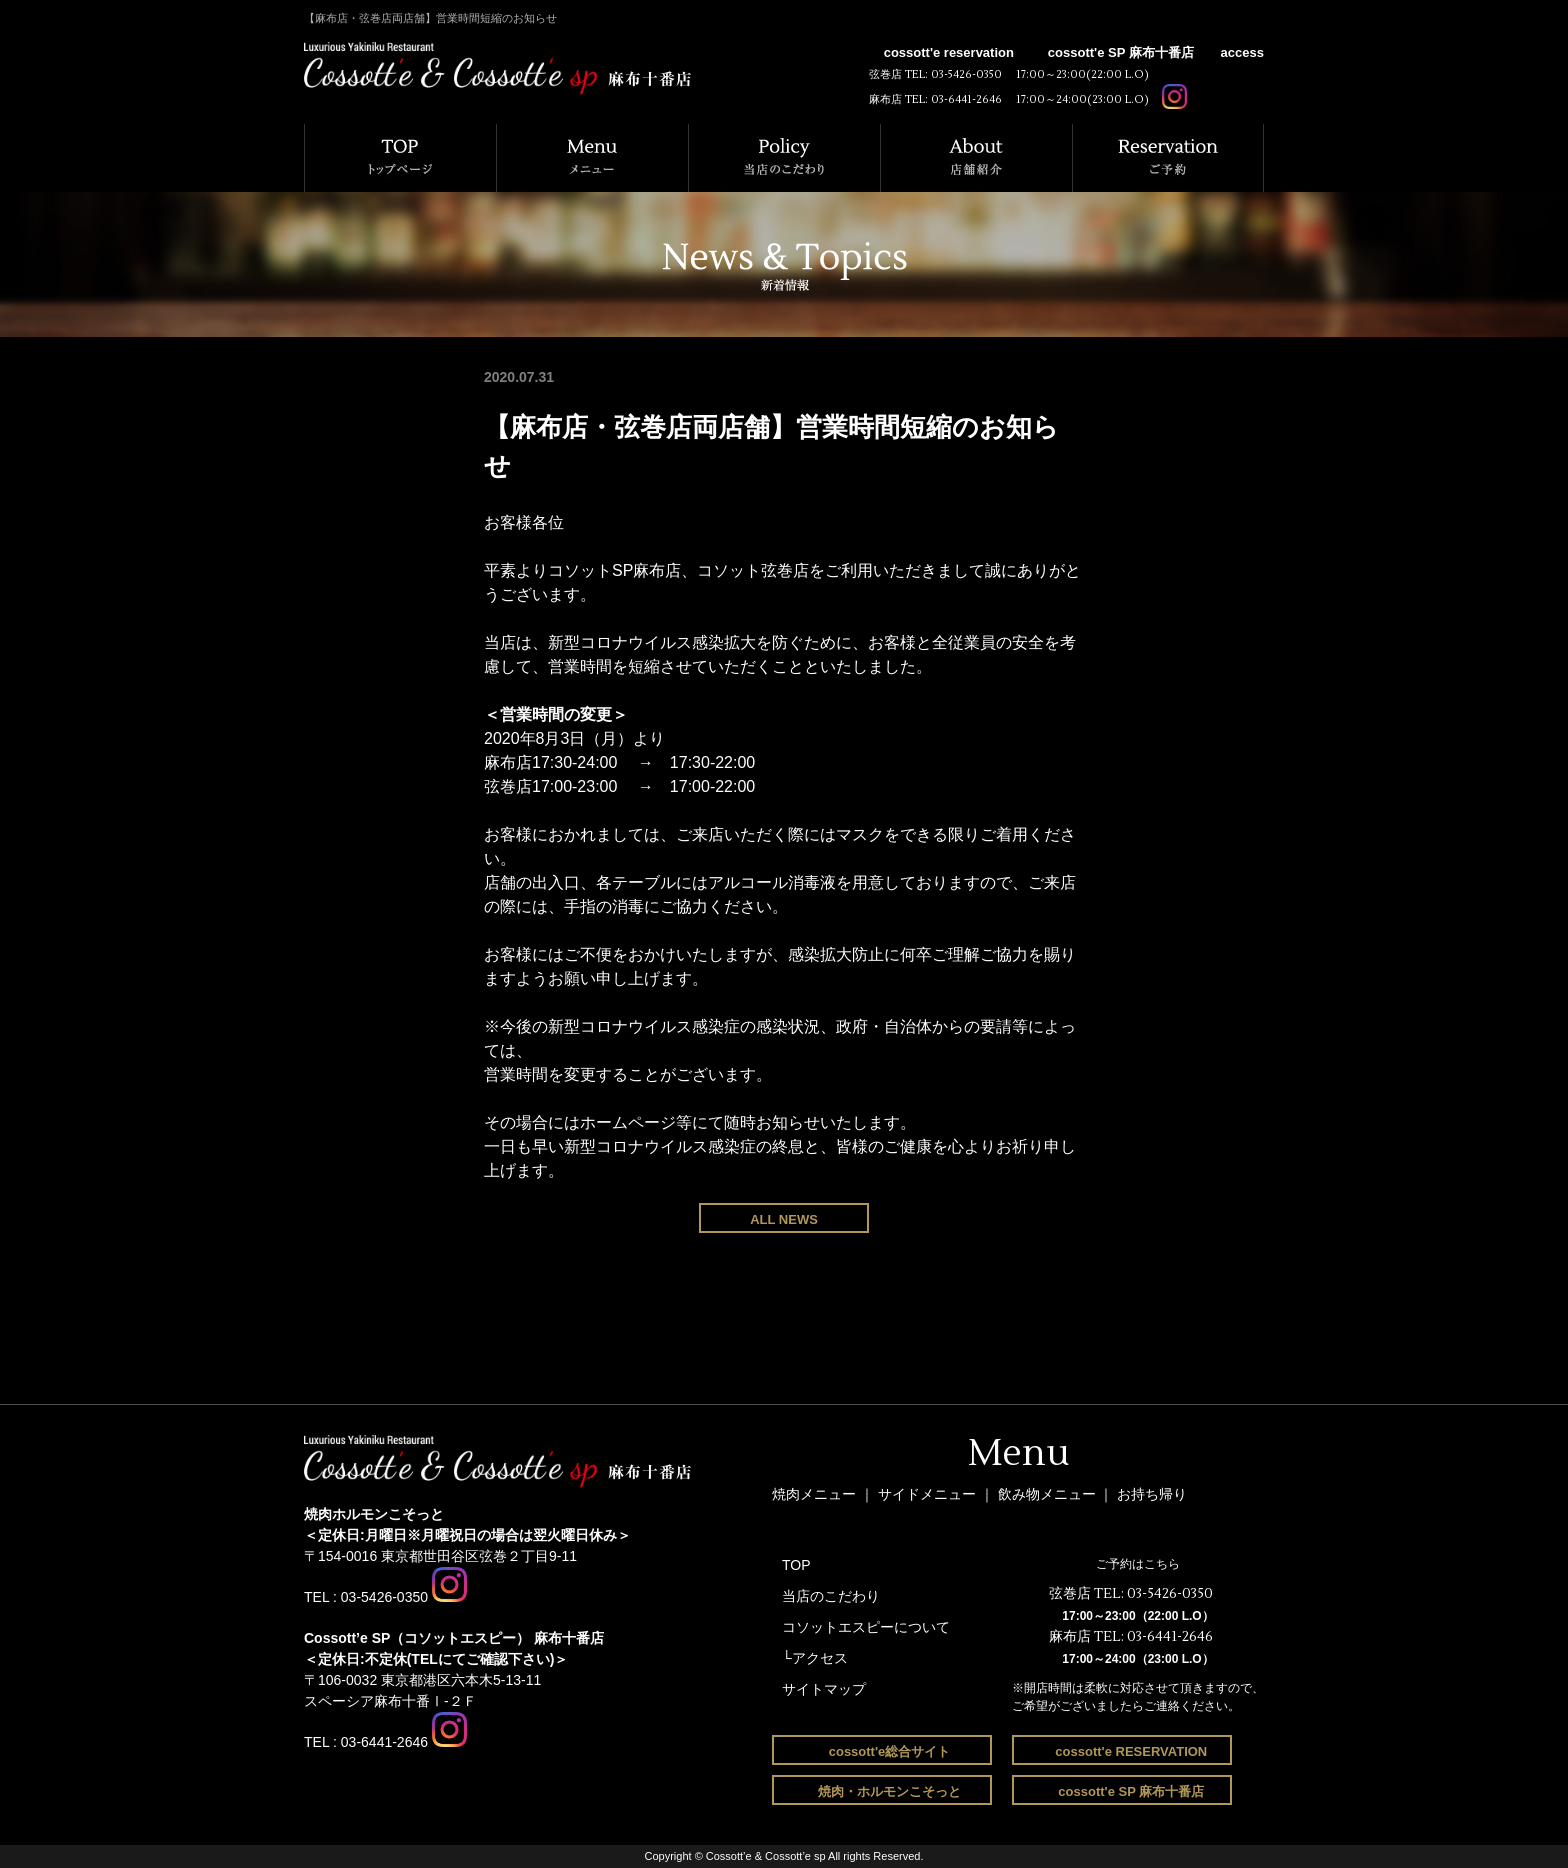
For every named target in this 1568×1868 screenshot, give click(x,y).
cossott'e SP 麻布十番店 (1121, 52)
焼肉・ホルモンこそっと (889, 1791)
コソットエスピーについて (866, 1627)
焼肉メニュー (814, 1494)
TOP (796, 1565)
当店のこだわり (831, 1596)
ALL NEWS (784, 1219)
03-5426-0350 (966, 74)
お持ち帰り (1152, 1494)
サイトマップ (824, 1689)
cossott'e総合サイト (890, 1751)
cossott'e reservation (949, 52)
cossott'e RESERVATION (1130, 1751)
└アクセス (815, 1658)
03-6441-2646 (966, 99)
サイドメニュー (929, 1494)
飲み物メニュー (1049, 1494)
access (1242, 52)
